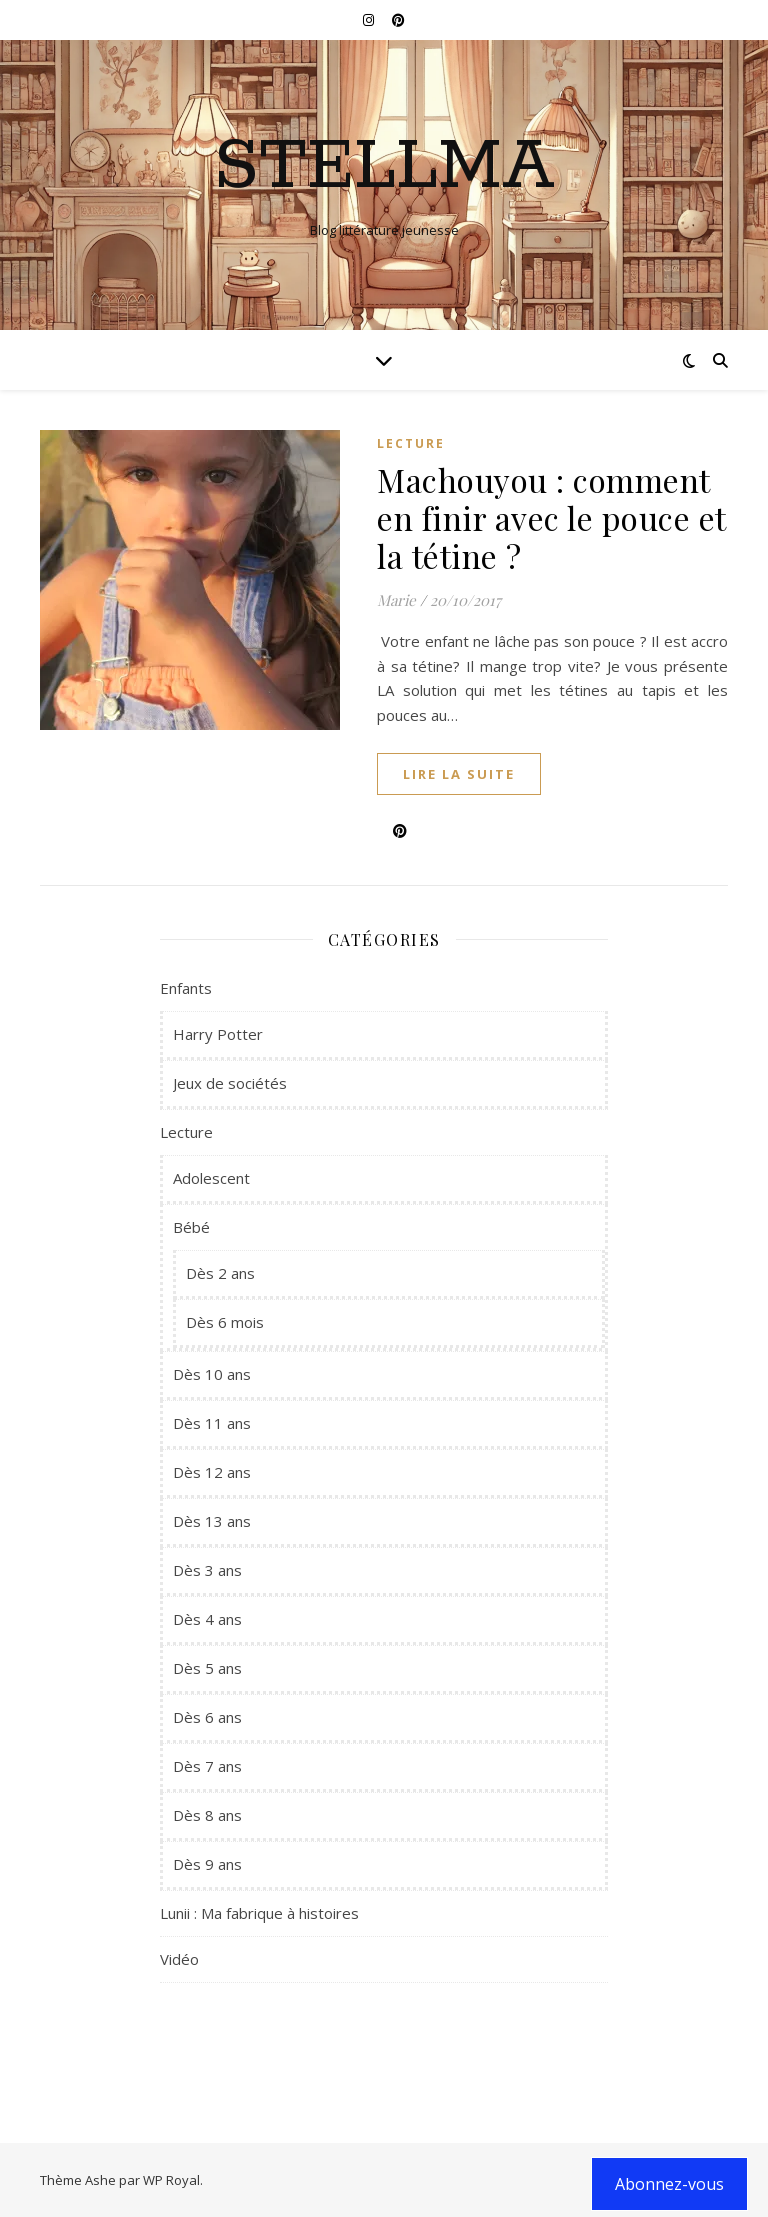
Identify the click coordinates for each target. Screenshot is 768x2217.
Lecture (411, 443)
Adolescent (211, 1178)
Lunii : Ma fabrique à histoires (259, 1913)
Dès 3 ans (207, 1570)
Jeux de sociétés (230, 1083)
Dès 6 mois (225, 1322)
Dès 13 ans (212, 1521)
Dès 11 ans (212, 1423)
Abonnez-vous (669, 2184)
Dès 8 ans (207, 1815)
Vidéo (179, 1959)
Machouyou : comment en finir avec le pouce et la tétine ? (551, 517)
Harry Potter (218, 1034)
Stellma (384, 168)
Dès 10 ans (212, 1374)
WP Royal (171, 2180)
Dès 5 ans (207, 1668)
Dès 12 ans (212, 1472)
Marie (396, 600)
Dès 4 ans (207, 1619)
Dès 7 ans (207, 1766)
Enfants (186, 988)
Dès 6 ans (207, 1717)
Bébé (191, 1227)
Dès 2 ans (220, 1273)
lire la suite (459, 774)
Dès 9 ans (207, 1864)
